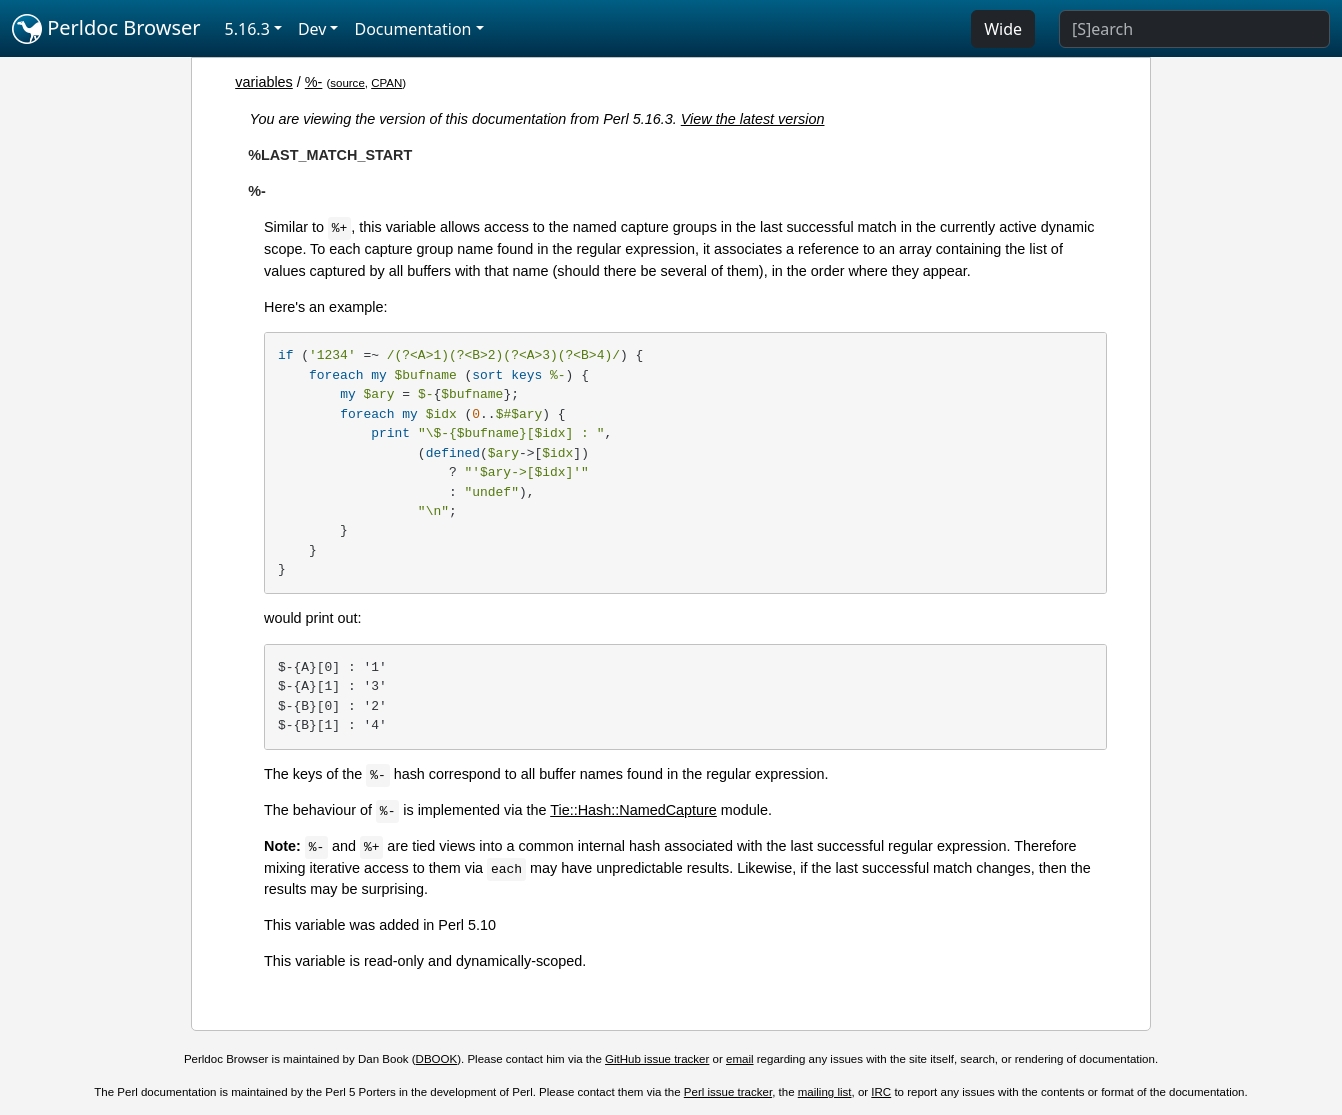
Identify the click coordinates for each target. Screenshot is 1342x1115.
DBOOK (437, 1059)
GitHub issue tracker (657, 1059)
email (740, 1059)
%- (314, 82)
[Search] (1194, 29)
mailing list (825, 1092)
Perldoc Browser (106, 29)
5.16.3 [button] (247, 29)
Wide (1003, 29)
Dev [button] (312, 29)
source (347, 83)
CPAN (386, 83)
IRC (881, 1092)
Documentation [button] (412, 29)
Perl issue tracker (728, 1092)
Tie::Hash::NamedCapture (633, 810)
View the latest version (753, 119)
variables (264, 82)
